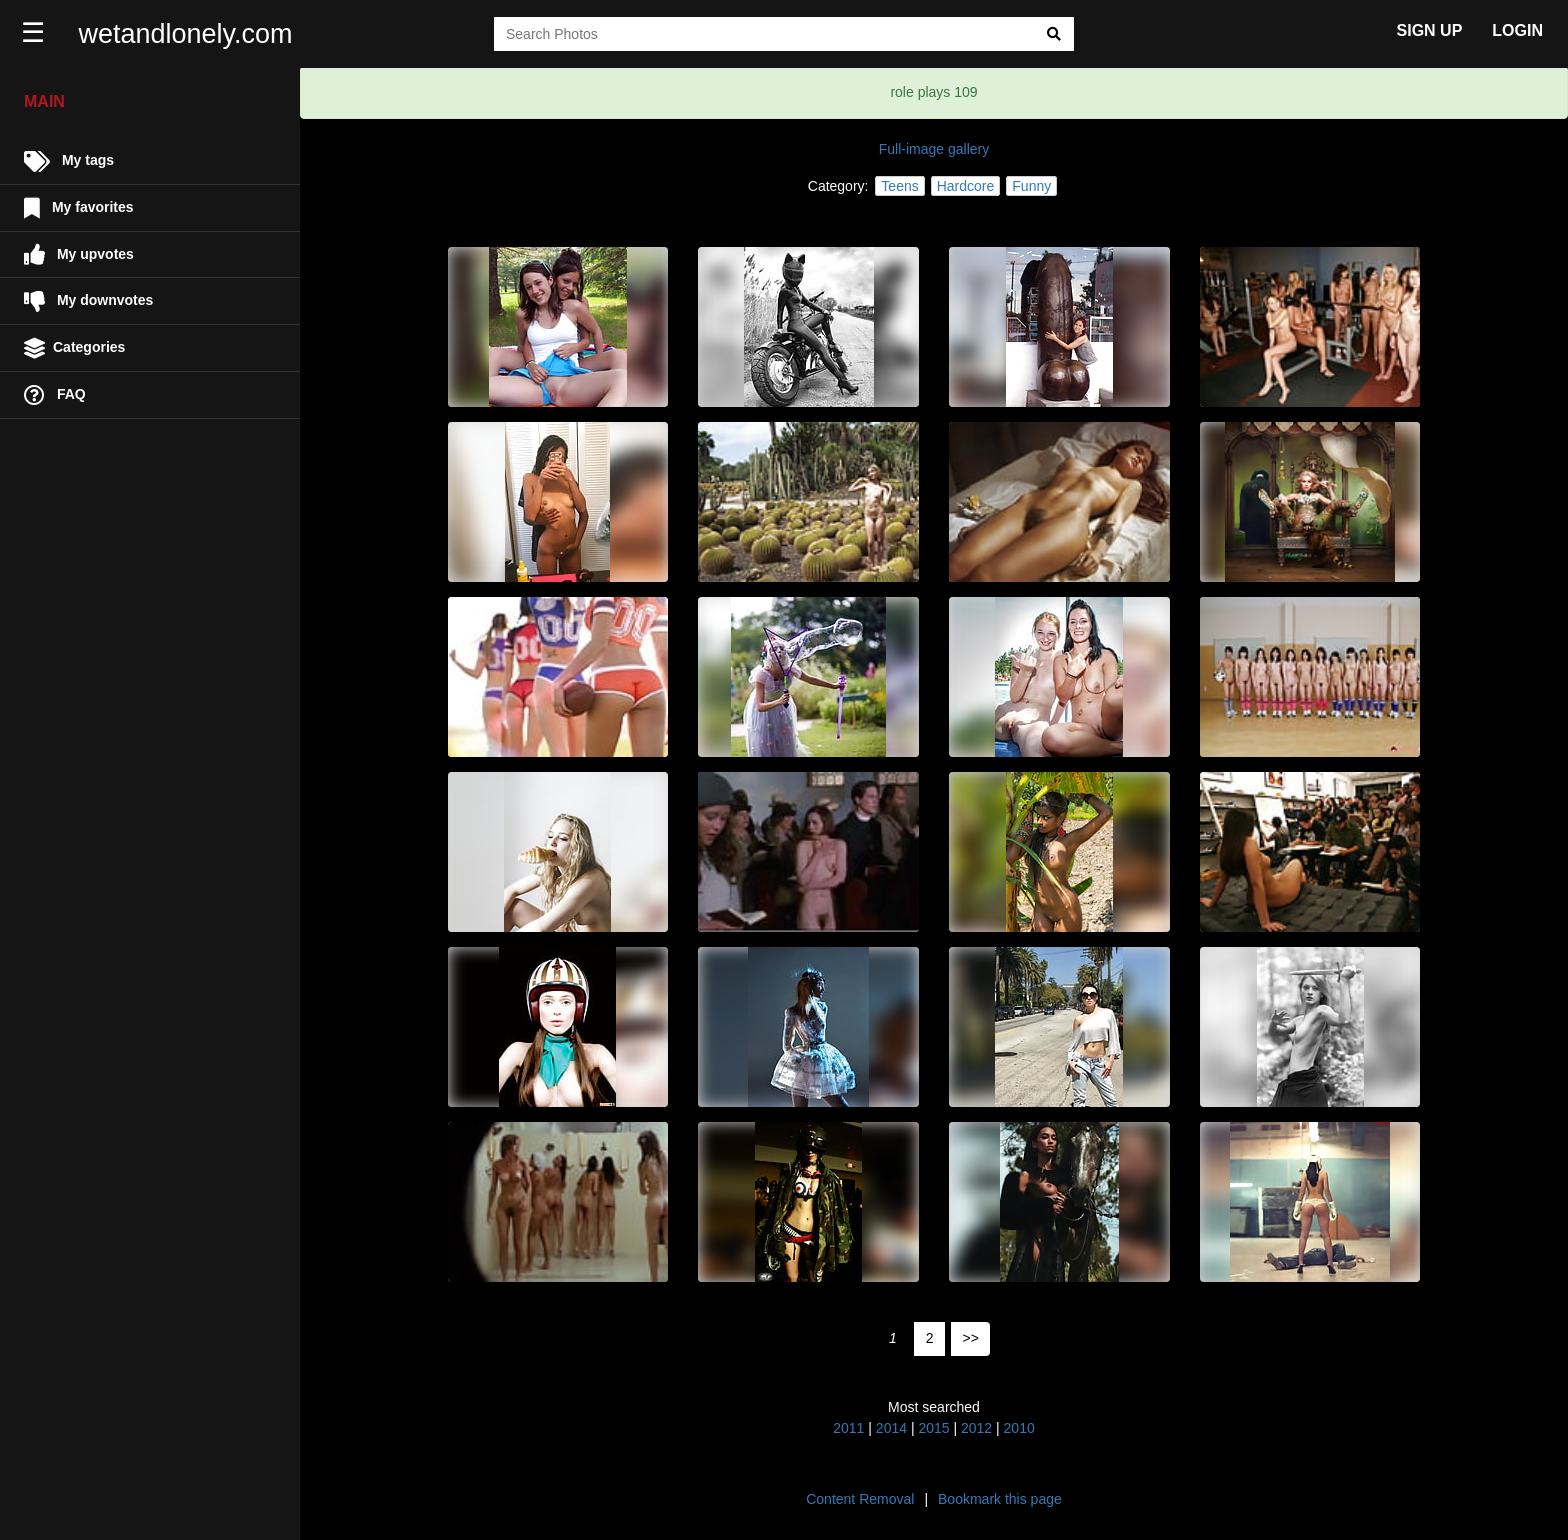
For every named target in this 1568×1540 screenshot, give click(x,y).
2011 (848, 1428)
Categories (74, 348)
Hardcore (966, 186)
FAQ (55, 395)
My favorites (79, 208)
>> (971, 1338)
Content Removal (860, 1499)
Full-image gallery (934, 149)
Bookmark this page (1000, 1499)
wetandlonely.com (186, 34)
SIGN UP (1430, 30)
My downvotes (88, 301)
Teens (899, 186)
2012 (976, 1428)
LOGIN (1517, 30)
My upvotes (79, 254)
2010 (1019, 1428)
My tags (69, 161)
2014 (891, 1428)
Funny (1031, 186)
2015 (933, 1428)
